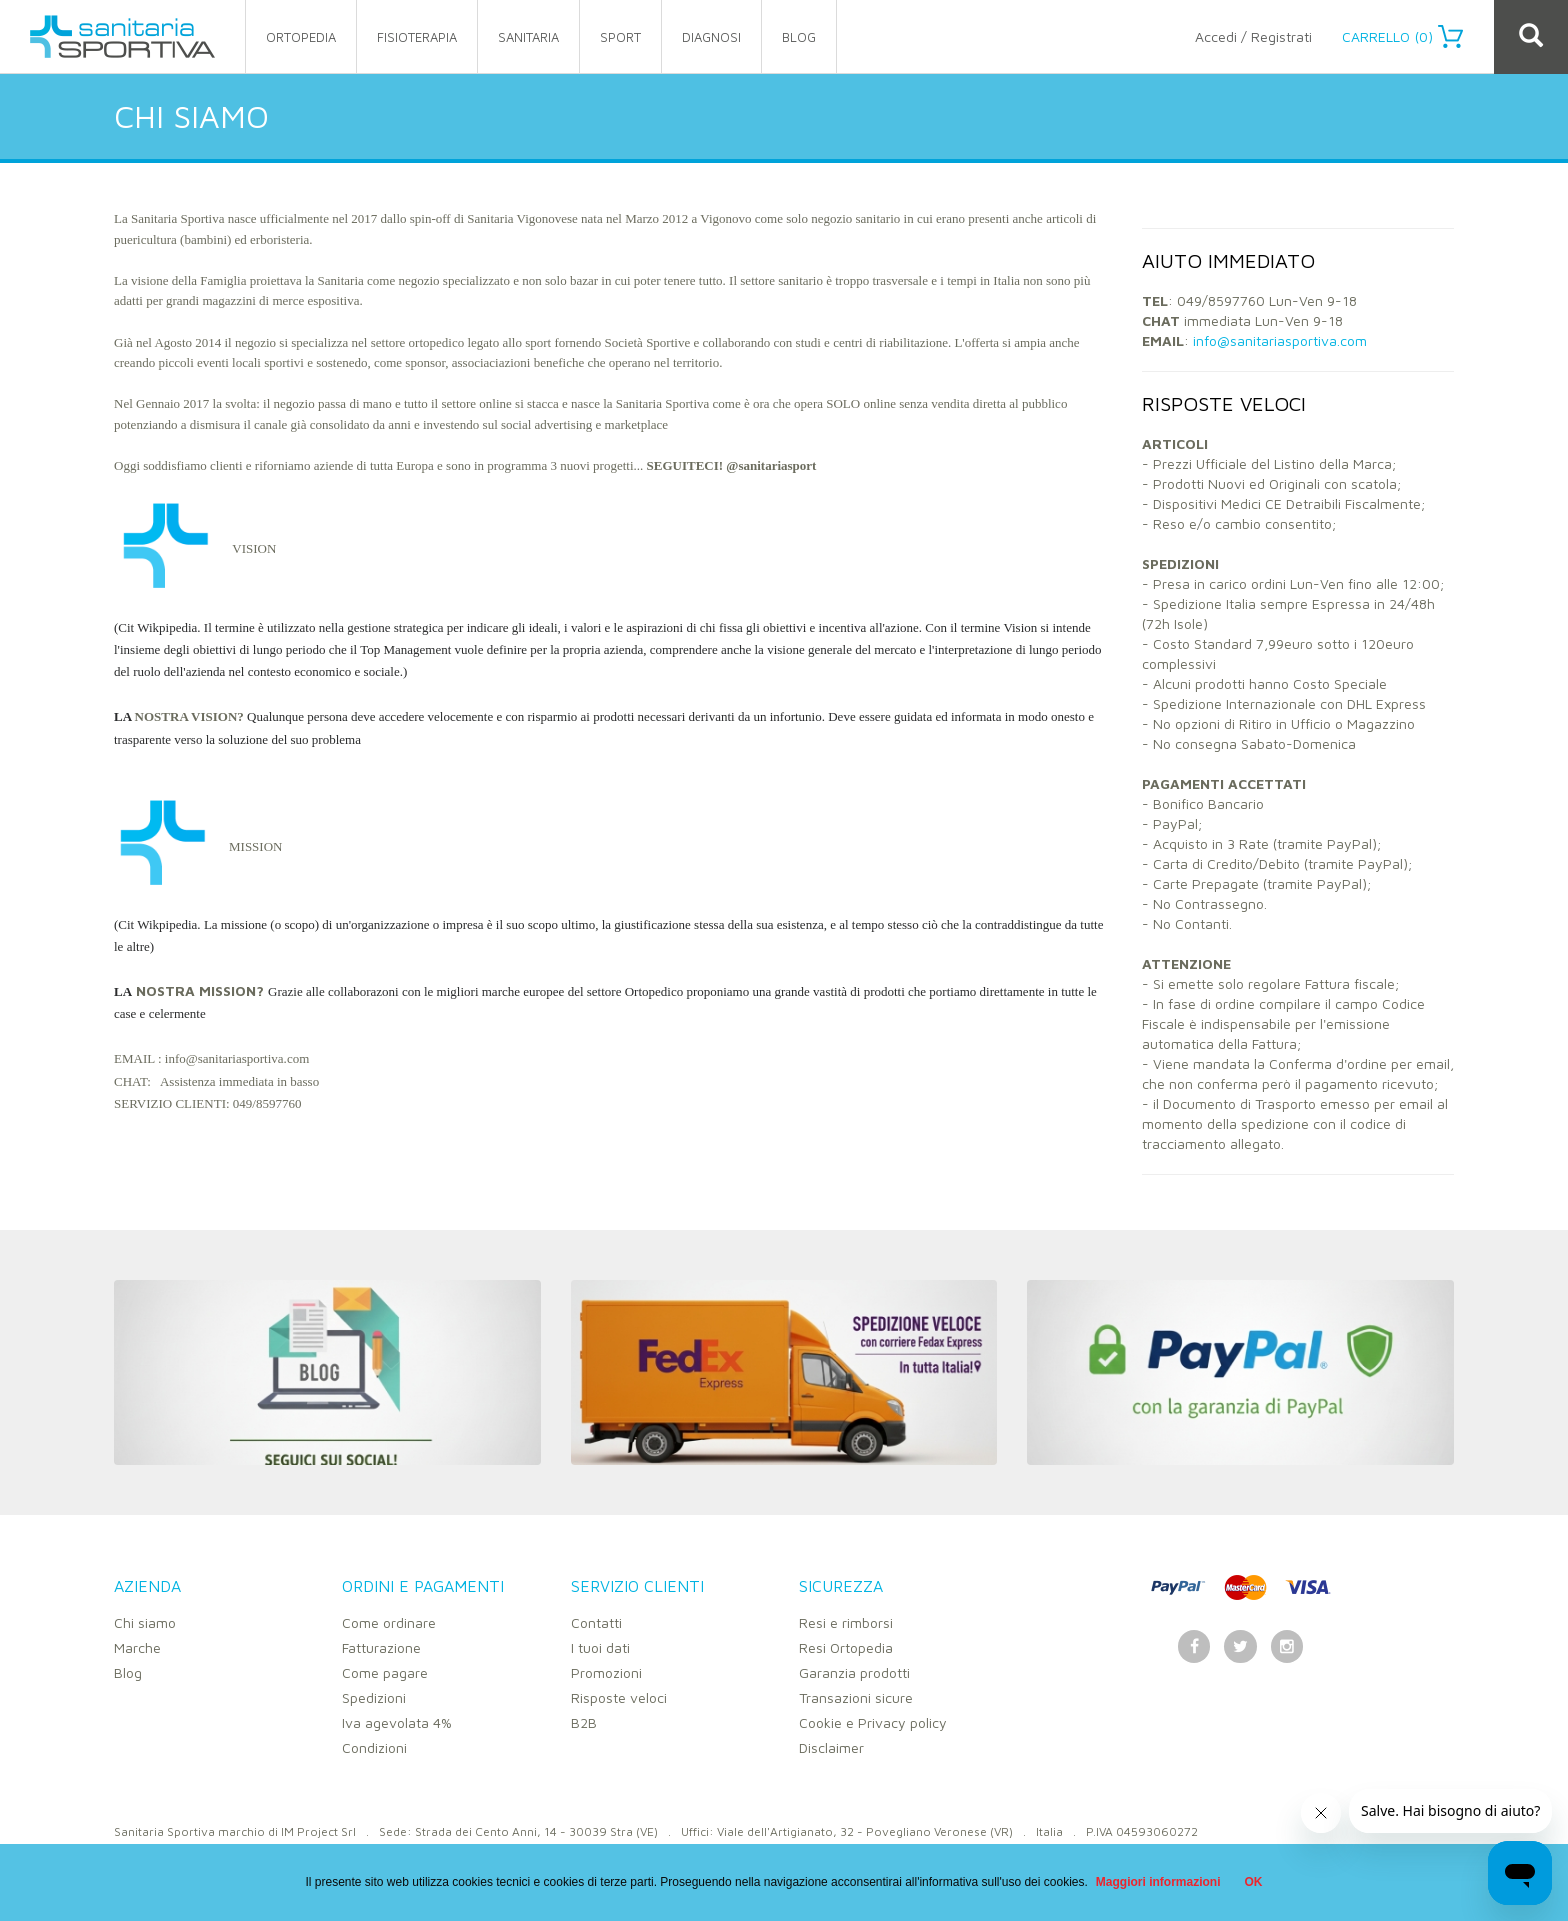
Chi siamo (145, 1622)
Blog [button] (799, 37)
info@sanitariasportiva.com (1280, 340)
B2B (584, 1722)
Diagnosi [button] (711, 37)
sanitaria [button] (528, 37)
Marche (137, 1647)
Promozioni (606, 1672)
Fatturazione (381, 1647)
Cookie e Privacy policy (873, 1722)
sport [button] (620, 37)
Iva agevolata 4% (397, 1722)
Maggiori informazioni (1158, 1882)
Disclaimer (831, 1747)
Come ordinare (389, 1622)
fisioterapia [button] (417, 37)
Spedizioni (374, 1697)
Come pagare (385, 1672)
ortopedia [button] (301, 37)
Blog (128, 1672)
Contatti (596, 1622)
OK (1254, 1882)
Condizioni (374, 1747)
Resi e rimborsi (846, 1622)
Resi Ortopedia (846, 1647)
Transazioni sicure (856, 1697)
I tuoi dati (600, 1647)
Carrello (1402, 36)
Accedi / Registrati (1253, 36)
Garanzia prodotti (854, 1672)
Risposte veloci (619, 1697)
